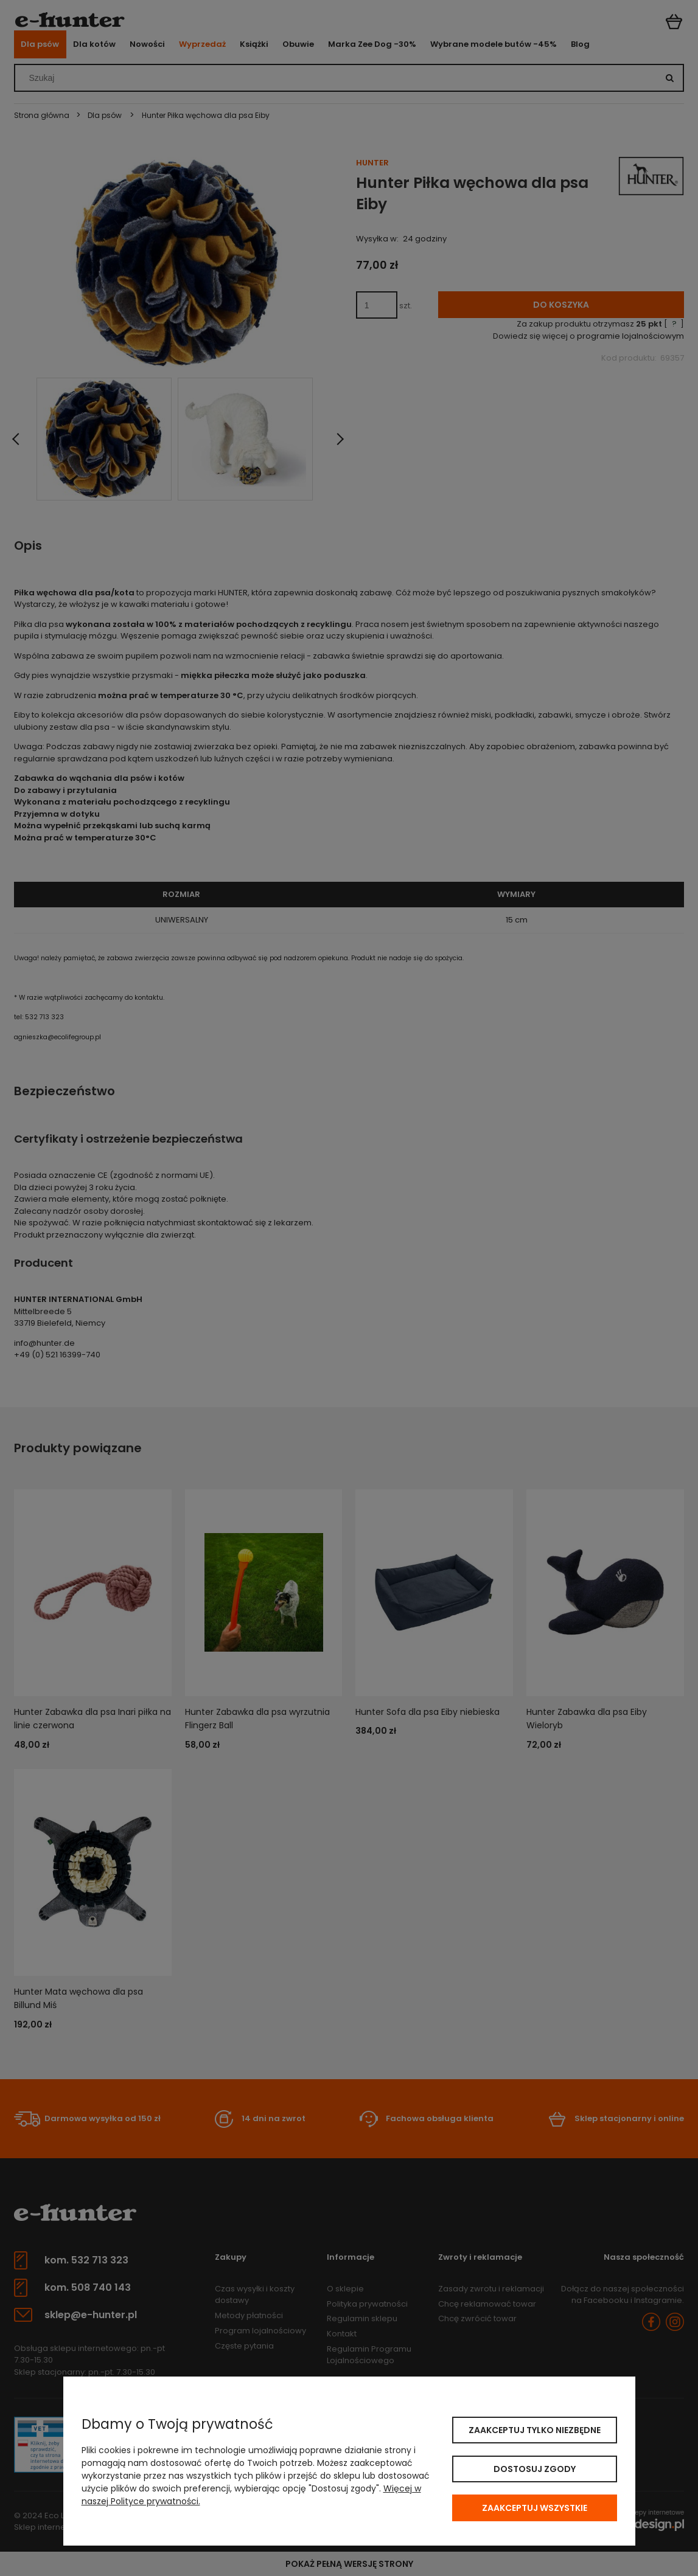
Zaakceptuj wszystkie (534, 2508)
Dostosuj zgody (535, 2469)
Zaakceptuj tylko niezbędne (535, 2430)
